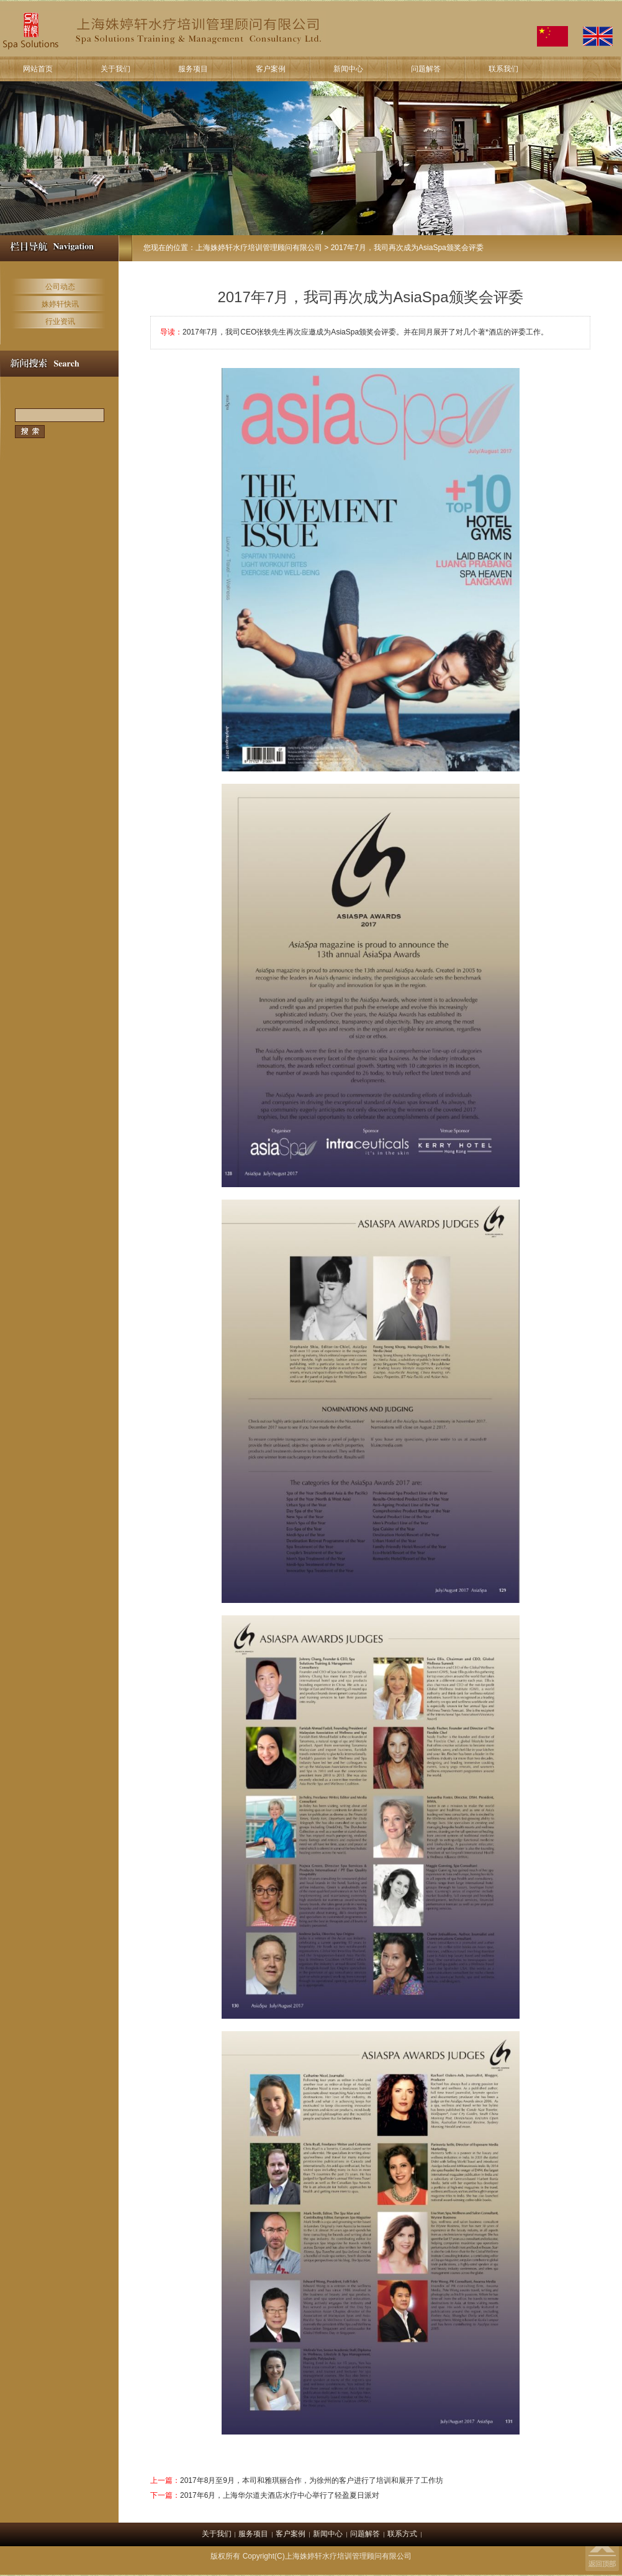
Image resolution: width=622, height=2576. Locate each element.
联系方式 (402, 2533)
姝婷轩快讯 (60, 304)
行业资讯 (60, 321)
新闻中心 (348, 69)
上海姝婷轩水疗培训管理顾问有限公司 (259, 247)
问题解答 (426, 69)
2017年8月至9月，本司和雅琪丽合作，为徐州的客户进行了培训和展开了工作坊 (311, 2480)
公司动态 (60, 286)
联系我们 (503, 69)
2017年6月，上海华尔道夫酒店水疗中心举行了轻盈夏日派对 (279, 2495)
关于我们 (115, 69)
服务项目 (193, 69)
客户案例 (271, 69)
